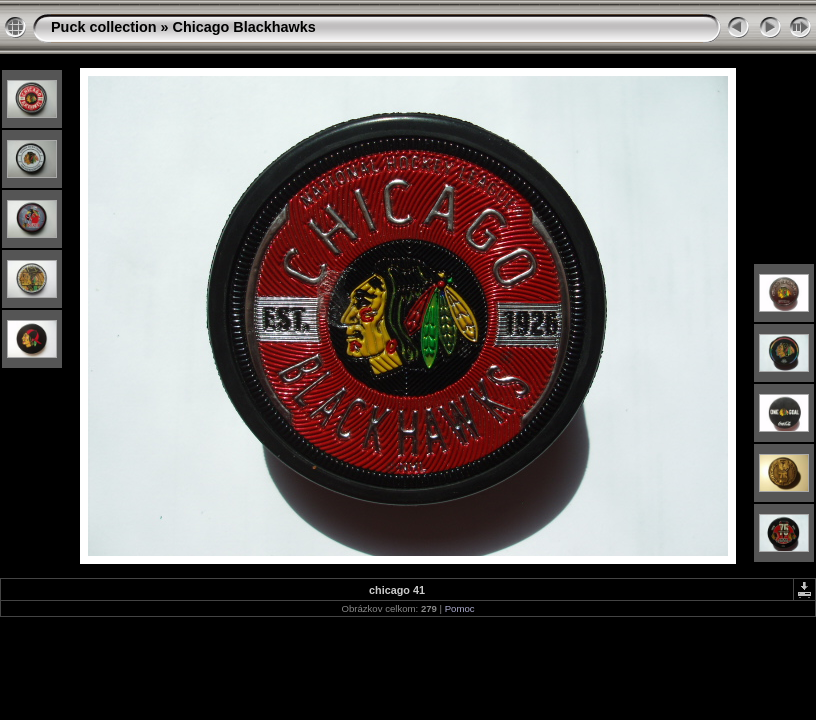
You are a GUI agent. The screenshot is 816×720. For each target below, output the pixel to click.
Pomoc (460, 608)
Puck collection (104, 27)
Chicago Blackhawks (244, 27)
